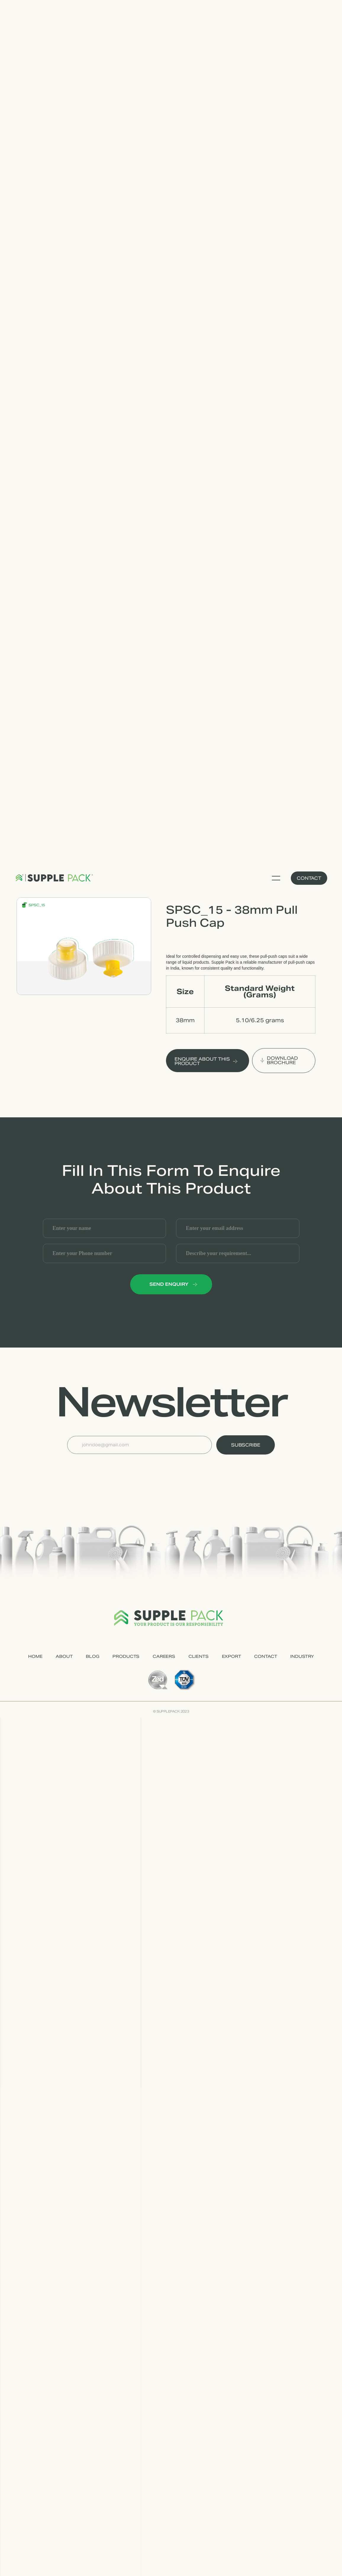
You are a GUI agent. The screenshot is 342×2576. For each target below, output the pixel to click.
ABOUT (64, 1656)
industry (302, 1656)
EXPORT (231, 1656)
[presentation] (112, 1468)
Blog (92, 1656)
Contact (309, 878)
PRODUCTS (125, 1656)
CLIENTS (198, 1656)
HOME (35, 1656)
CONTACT (265, 1656)
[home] (54, 878)
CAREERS (164, 1656)
